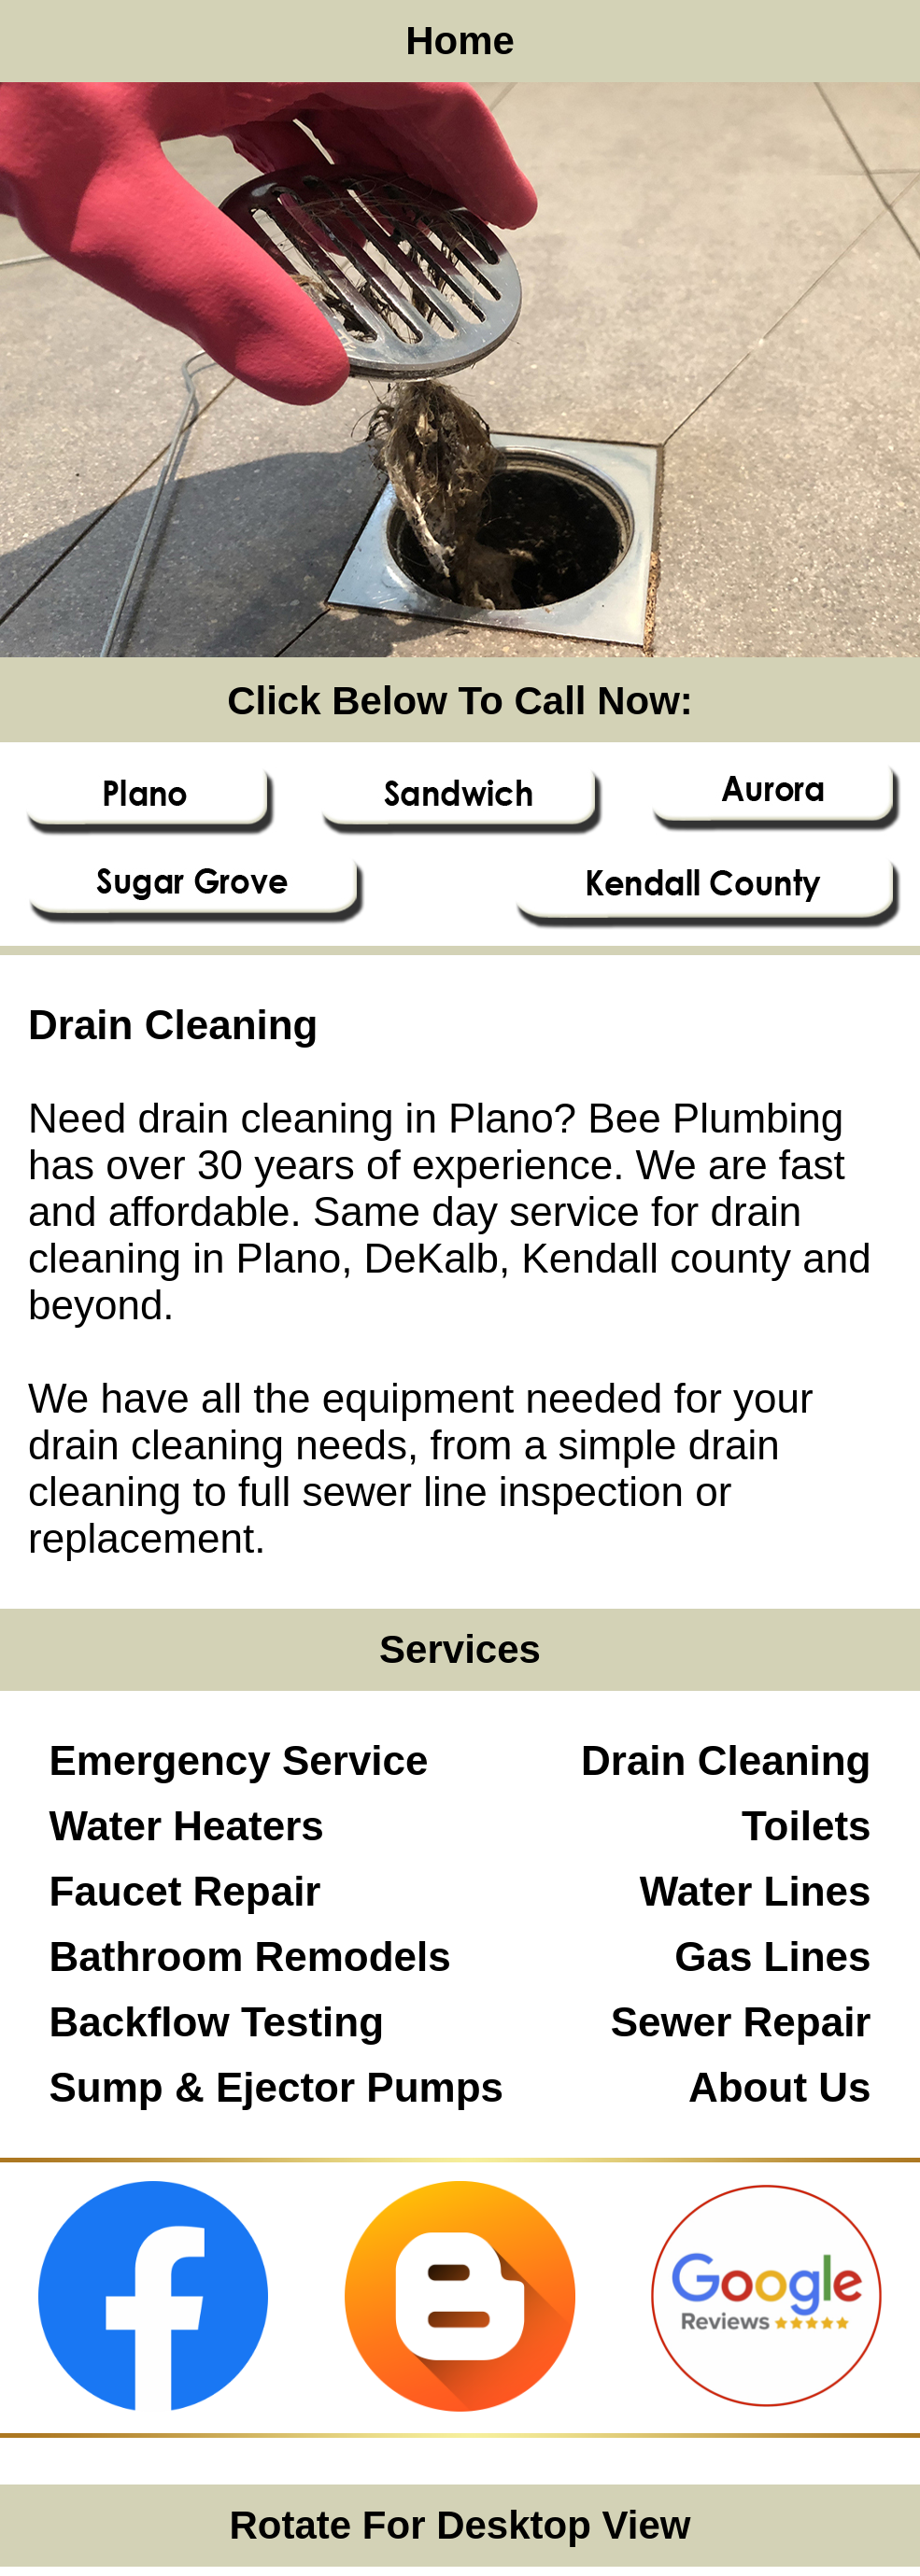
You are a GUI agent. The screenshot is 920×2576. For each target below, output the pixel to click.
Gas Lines (772, 1956)
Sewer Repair (741, 2022)
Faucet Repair (185, 1891)
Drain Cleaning (726, 1760)
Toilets (806, 1826)
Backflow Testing (217, 2022)
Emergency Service (239, 1760)
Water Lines (755, 1891)
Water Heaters (187, 1826)
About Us (779, 2087)
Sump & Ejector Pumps (277, 2087)
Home (460, 41)
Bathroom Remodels (250, 1956)
